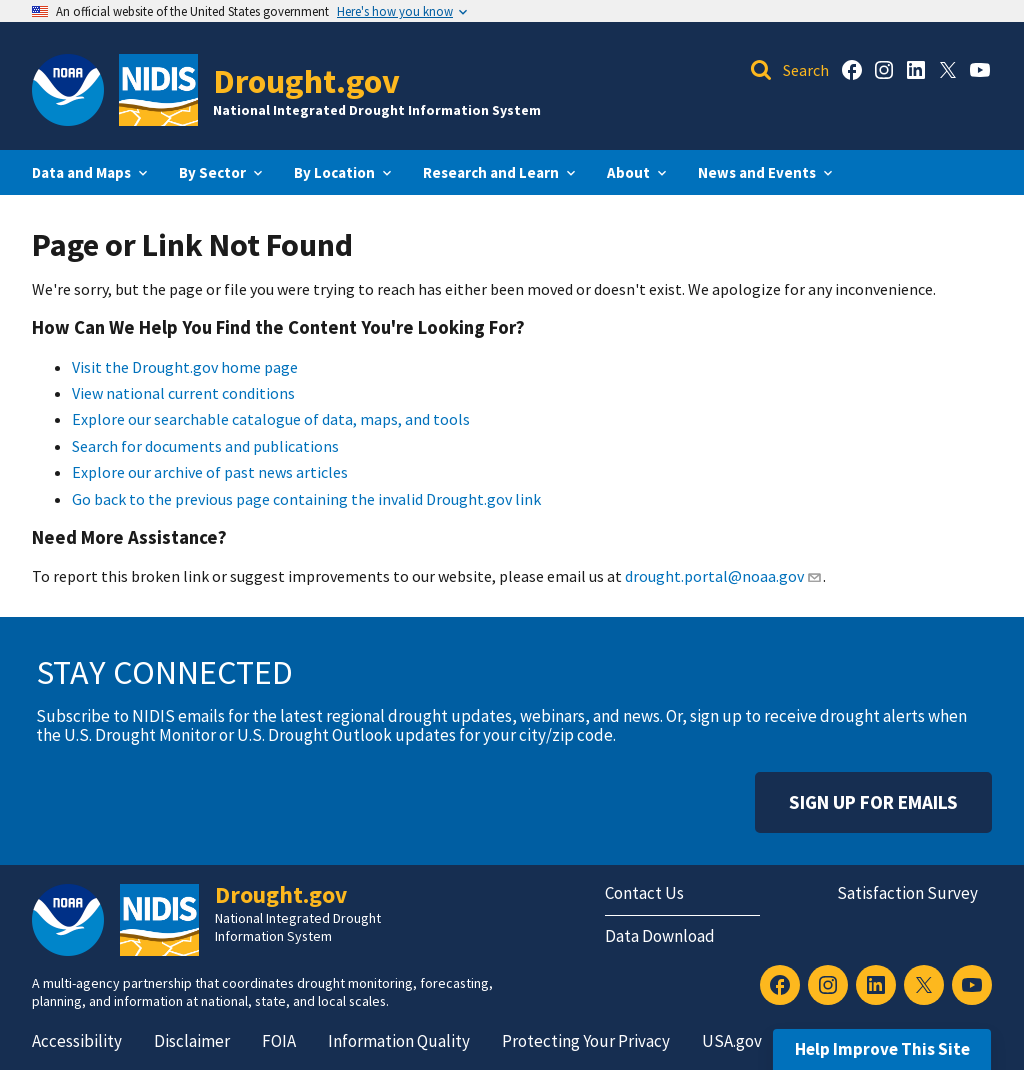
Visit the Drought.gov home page (185, 367)
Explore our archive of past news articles (210, 472)
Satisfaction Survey (907, 893)
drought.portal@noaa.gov (723, 576)
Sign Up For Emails (873, 802)
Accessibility (77, 1041)
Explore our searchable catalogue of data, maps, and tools (271, 419)
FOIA (279, 1041)
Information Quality (399, 1041)
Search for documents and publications (205, 446)
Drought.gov (306, 80)
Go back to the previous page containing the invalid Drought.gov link (306, 499)
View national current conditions (183, 393)
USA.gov (732, 1041)
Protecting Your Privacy (586, 1041)
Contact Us (644, 893)
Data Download (660, 936)
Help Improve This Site (882, 1049)
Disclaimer (192, 1041)
